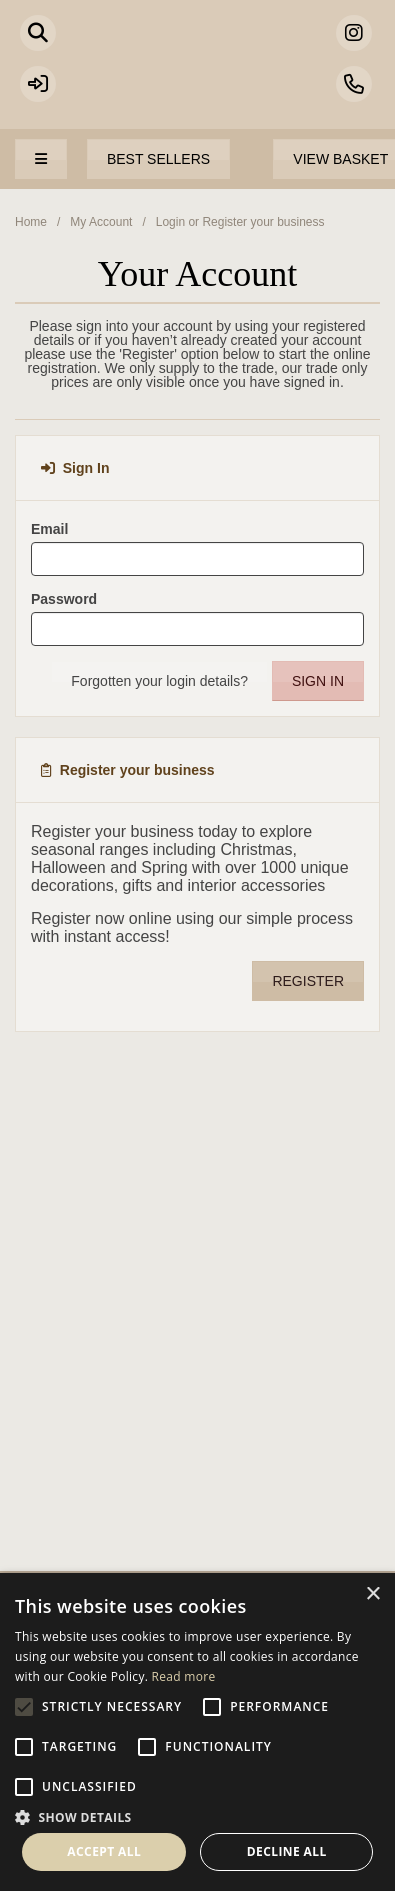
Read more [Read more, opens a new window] (184, 1676)
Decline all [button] (287, 1851)
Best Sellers (158, 159)
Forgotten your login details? (159, 681)
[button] (197, 1816)
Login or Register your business (240, 222)
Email (49, 529)
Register (308, 981)
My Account (101, 222)
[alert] (197, 1732)
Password (64, 599)
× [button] (372, 1594)
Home (31, 222)
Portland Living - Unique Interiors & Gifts (197, 75)
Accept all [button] (104, 1851)
